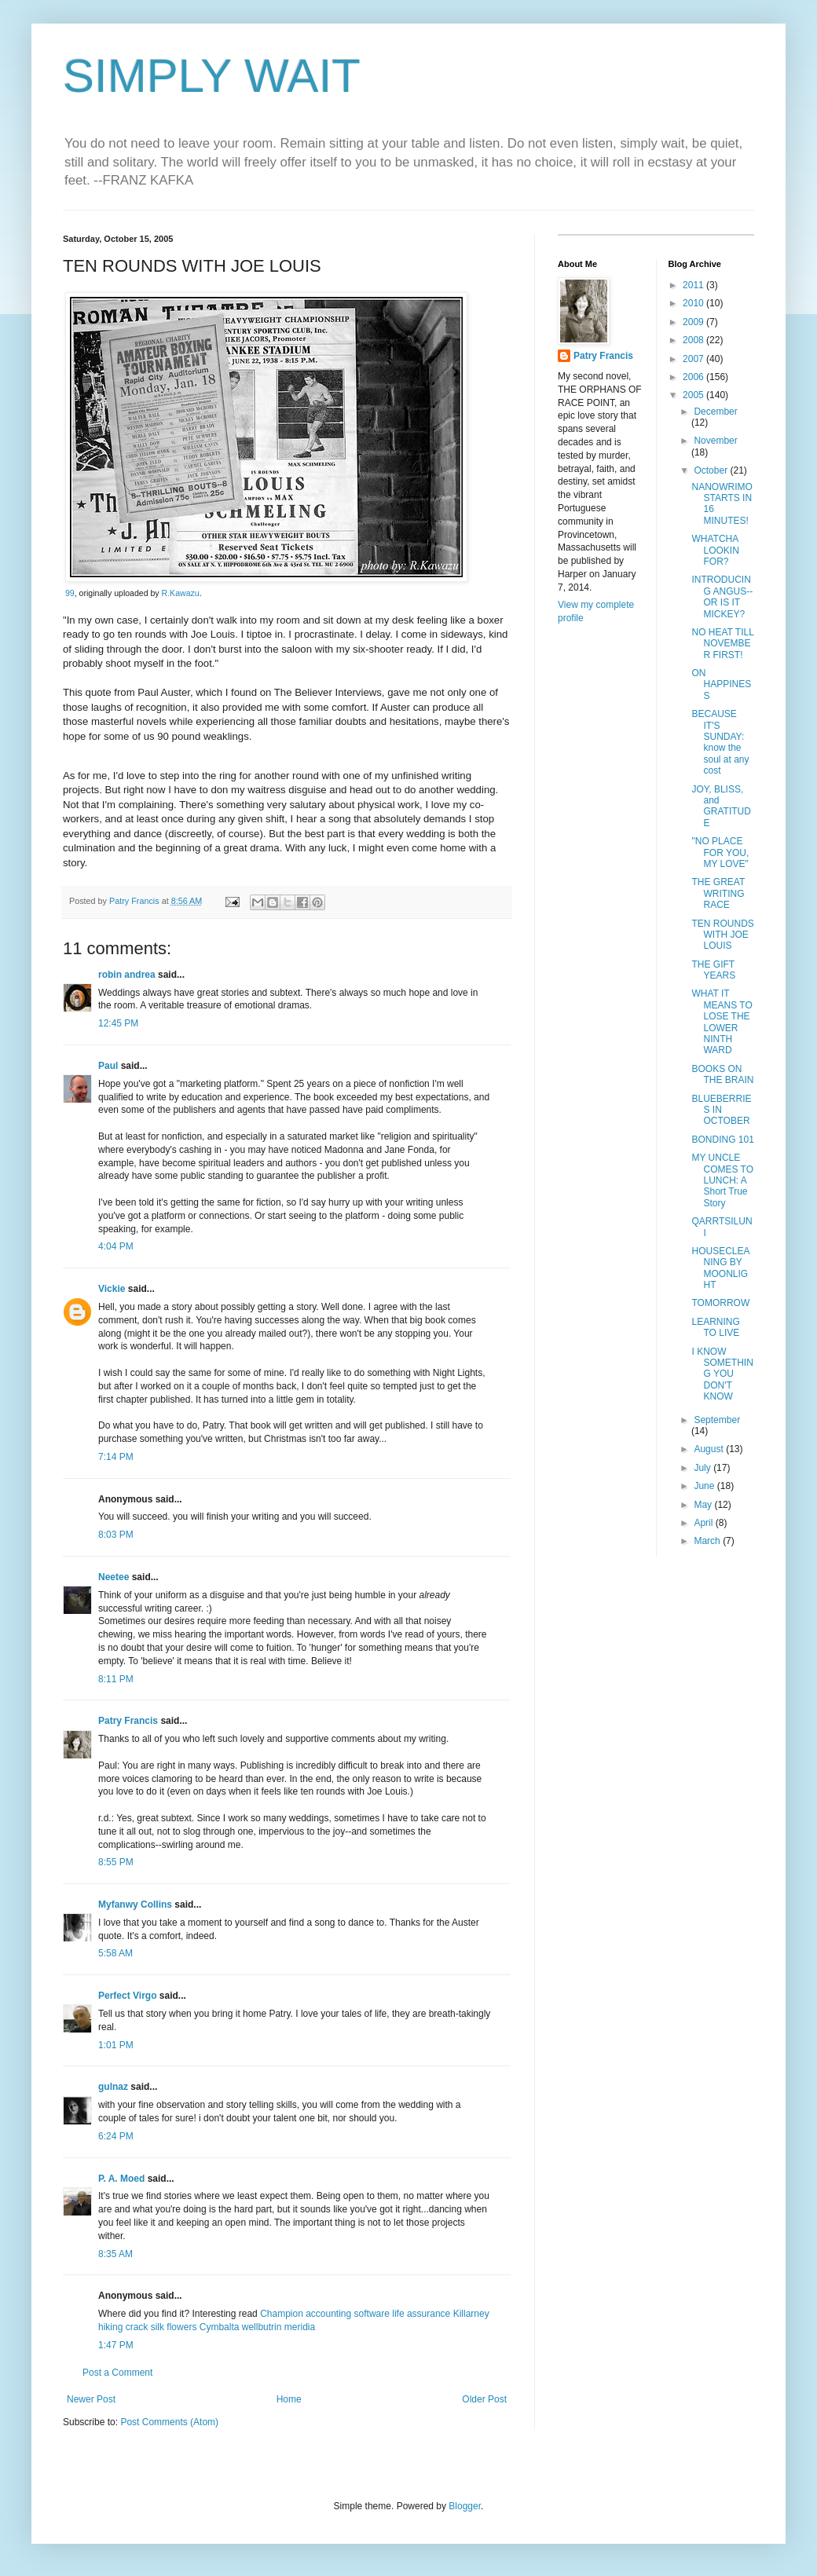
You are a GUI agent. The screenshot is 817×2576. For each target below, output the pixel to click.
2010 (694, 303)
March (708, 1540)
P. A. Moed (121, 2178)
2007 (694, 358)
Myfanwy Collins (135, 1904)
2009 (694, 322)
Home (289, 2399)
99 (70, 593)
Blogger (465, 2506)
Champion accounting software (325, 2313)
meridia (299, 2327)
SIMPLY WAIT (212, 75)
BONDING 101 (722, 1139)
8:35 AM (115, 2254)
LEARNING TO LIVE (715, 1327)
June (705, 1485)
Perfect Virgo (127, 1995)
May (704, 1504)
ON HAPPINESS (721, 684)
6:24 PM (116, 2136)
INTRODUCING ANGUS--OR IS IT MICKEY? (722, 596)
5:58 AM (115, 1953)
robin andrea (127, 974)
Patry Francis (128, 1720)
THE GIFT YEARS (713, 970)
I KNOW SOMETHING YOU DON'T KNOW (722, 1374)
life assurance (421, 2313)
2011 (694, 285)
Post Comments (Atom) (169, 2422)
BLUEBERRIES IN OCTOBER (721, 1110)
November (715, 440)
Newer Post (91, 2399)
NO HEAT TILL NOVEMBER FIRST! (722, 643)
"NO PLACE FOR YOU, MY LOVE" (720, 852)
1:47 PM (116, 2345)
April (704, 1522)
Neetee (113, 1577)
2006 (694, 376)
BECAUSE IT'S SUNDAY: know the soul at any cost (720, 742)
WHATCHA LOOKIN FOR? (714, 550)
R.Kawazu (181, 593)
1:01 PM (116, 2045)
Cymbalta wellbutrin (241, 2327)
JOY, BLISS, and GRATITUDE (720, 806)
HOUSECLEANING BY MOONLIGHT (720, 1268)
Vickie (111, 1288)
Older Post (484, 2399)
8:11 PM (116, 1679)
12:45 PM (118, 1023)
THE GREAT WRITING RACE (718, 893)
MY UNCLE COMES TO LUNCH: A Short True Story (722, 1180)
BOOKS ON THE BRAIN (722, 1074)
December (715, 411)
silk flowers (174, 2327)
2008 (694, 340)
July (703, 1467)
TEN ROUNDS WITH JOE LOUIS (722, 935)
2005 (694, 395)
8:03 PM (116, 1534)
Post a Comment (117, 2372)
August (710, 1449)
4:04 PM (116, 1246)
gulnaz (113, 2086)
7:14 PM (116, 1456)
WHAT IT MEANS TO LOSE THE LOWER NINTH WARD (721, 1022)
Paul (108, 1065)
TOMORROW (720, 1302)
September (717, 1419)
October (712, 470)
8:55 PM (116, 1862)
